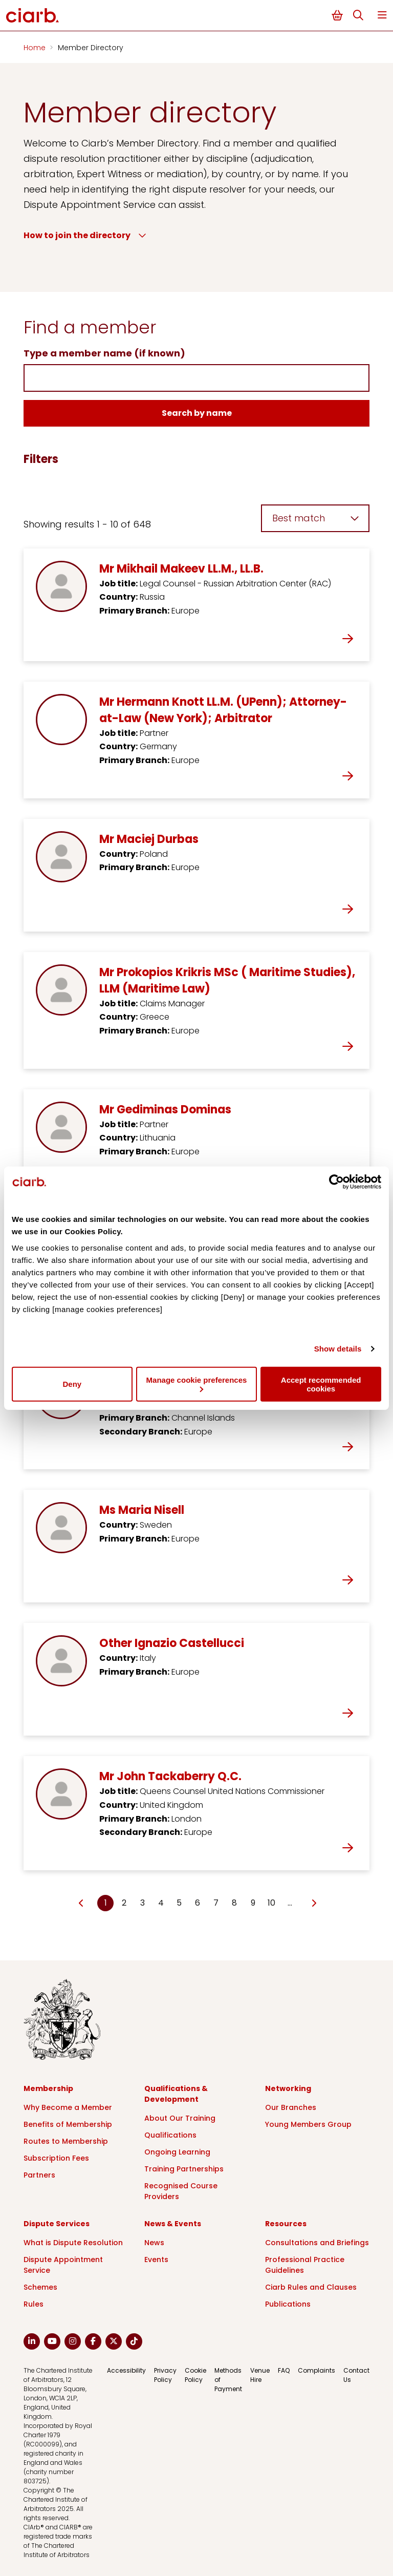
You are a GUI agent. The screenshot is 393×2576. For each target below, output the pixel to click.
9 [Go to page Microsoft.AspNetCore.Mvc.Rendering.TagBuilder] (253, 1903)
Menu (382, 15)
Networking (288, 2088)
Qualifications (170, 2135)
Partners (39, 2175)
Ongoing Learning (177, 2152)
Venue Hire (260, 2375)
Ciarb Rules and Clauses (311, 2287)
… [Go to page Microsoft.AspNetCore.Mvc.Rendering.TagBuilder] (290, 1903)
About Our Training (179, 2118)
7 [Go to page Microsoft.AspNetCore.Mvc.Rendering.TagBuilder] (216, 1903)
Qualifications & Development (176, 2093)
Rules (33, 2304)
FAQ (284, 2370)
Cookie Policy (195, 2375)
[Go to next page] (313, 1903)
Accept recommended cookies (321, 1383)
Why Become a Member (68, 2107)
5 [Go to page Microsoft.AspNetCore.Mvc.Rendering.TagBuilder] (179, 1903)
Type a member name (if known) (104, 353)
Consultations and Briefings (317, 2242)
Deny (71, 1384)
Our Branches (290, 2107)
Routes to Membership (66, 2141)
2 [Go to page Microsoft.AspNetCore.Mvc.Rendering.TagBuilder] (124, 1903)
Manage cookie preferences (196, 1383)
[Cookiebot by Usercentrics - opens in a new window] (336, 1182)
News (154, 2242)
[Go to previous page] (81, 1903)
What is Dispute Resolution (73, 2242)
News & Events (172, 2224)
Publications (288, 2304)
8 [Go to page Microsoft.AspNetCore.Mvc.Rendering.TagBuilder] (234, 1903)
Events (156, 2259)
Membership (48, 2088)
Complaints (316, 2370)
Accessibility (126, 2370)
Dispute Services (57, 2224)
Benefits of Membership (68, 2124)
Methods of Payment (228, 2379)
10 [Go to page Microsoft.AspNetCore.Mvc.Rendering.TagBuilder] (271, 1903)
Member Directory (90, 48)
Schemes (40, 2287)
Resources (286, 2224)
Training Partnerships (184, 2169)
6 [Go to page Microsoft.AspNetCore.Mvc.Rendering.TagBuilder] (197, 1903)
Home (36, 48)
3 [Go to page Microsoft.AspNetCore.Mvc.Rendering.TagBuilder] (142, 1903)
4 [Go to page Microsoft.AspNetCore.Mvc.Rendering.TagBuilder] (161, 1903)
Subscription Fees (56, 2158)
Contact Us (356, 2375)
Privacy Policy (165, 2375)
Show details (338, 1348)
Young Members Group (308, 2124)
